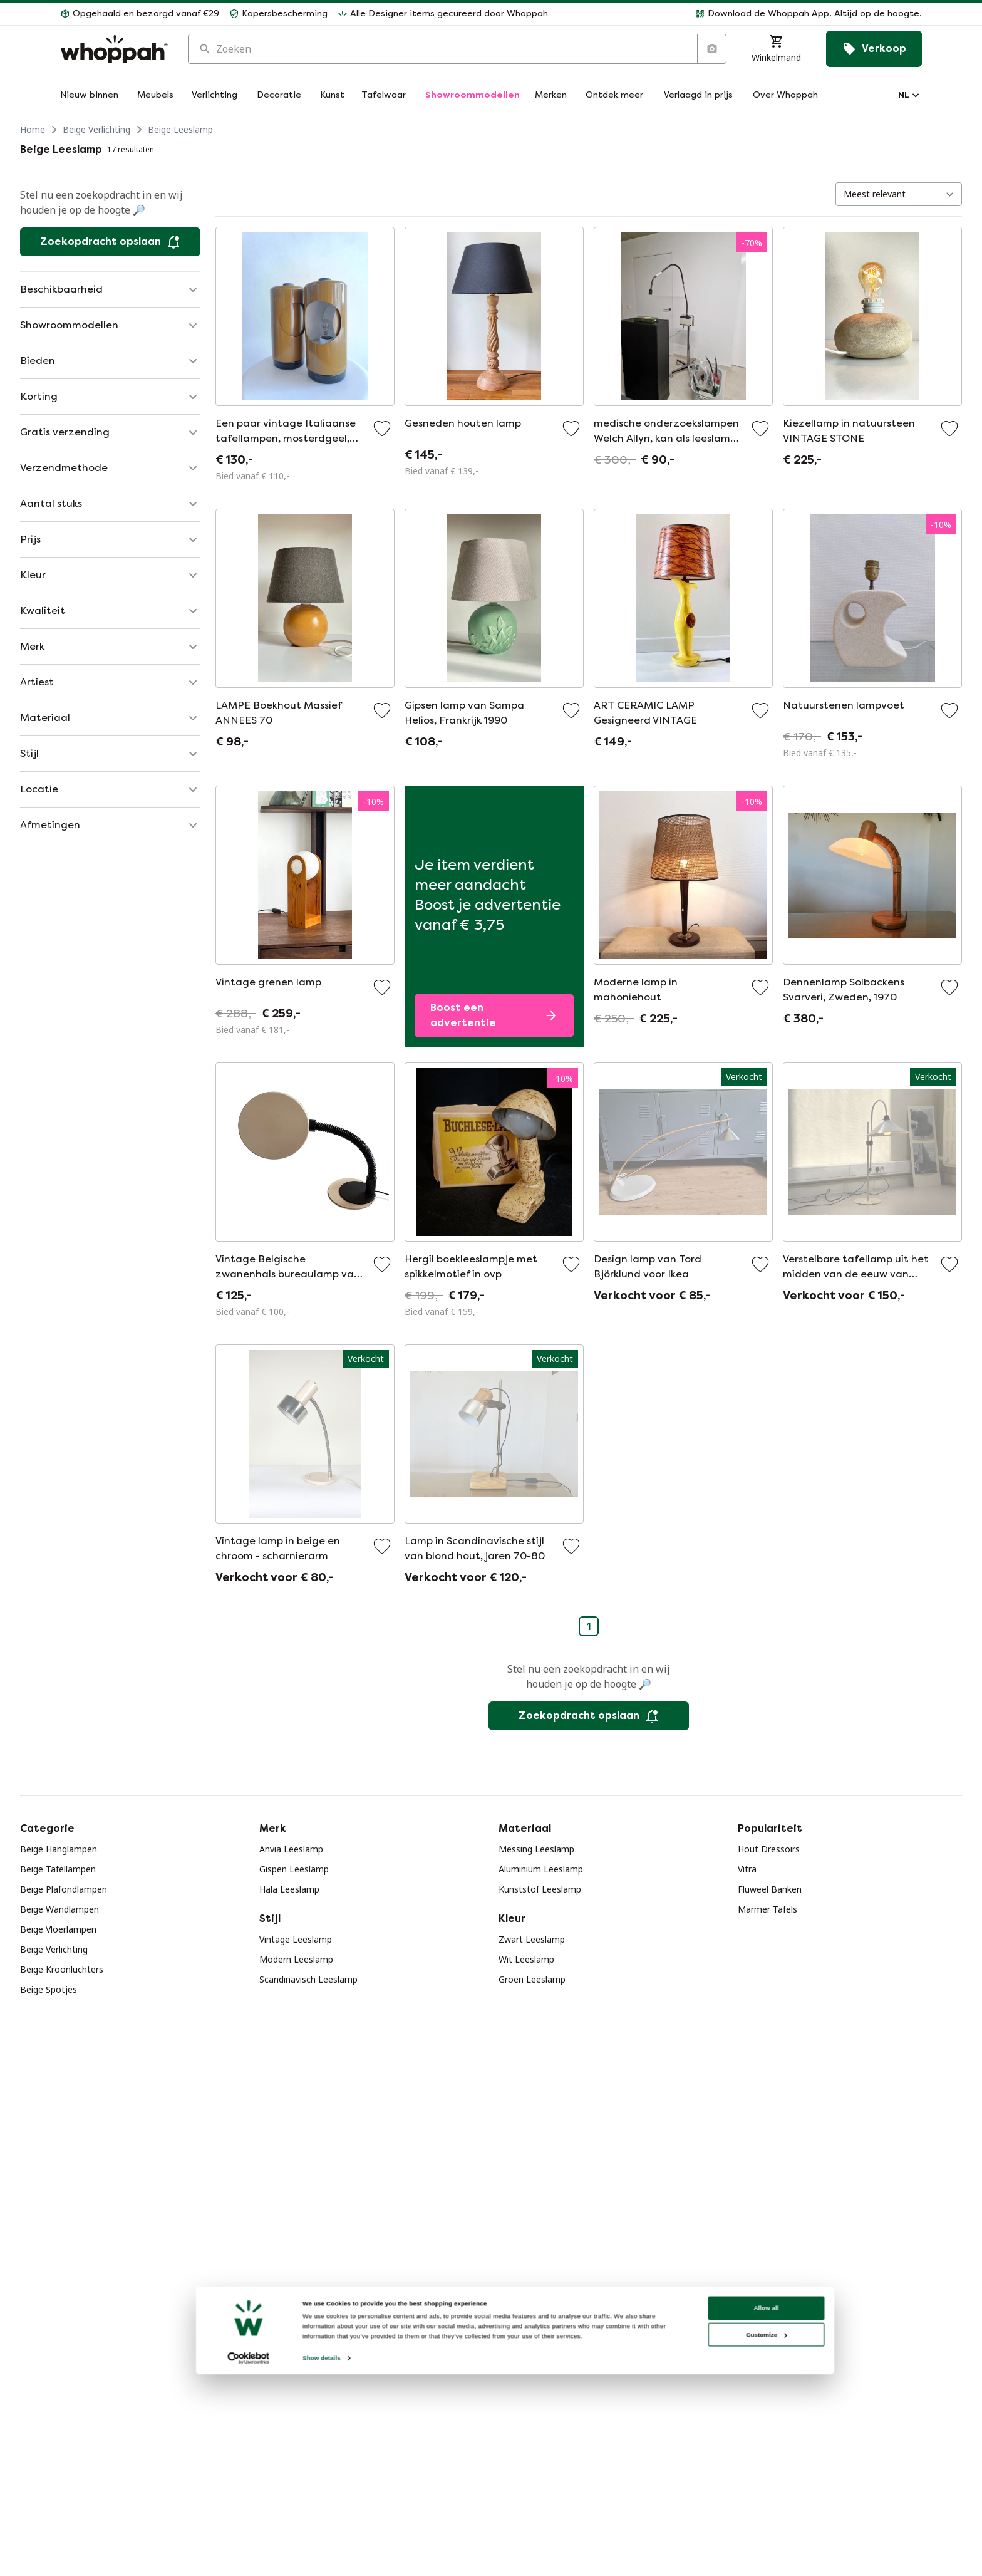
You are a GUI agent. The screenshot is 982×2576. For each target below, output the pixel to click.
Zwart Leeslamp (532, 1939)
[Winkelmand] (776, 49)
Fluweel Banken (770, 1889)
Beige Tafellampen (58, 1869)
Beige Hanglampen (58, 1849)
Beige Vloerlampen (58, 1929)
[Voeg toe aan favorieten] (382, 428)
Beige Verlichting (96, 129)
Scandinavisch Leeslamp (308, 1979)
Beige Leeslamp (180, 129)
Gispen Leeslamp (294, 1869)
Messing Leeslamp (536, 1849)
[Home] (114, 49)
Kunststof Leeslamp (540, 1889)
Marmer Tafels (767, 1909)
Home (32, 129)
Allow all (760, 2533)
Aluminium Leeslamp (541, 1869)
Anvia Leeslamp (291, 1849)
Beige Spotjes (48, 1989)
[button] (740, 14)
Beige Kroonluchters (61, 1969)
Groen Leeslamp (532, 1979)
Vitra (747, 1869)
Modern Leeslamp (296, 1959)
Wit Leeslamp (526, 1959)
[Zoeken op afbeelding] (711, 48)
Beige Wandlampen (59, 1909)
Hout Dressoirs (769, 1849)
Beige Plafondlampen (63, 1889)
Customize (761, 2560)
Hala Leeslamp (289, 1889)
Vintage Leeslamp (295, 1939)
